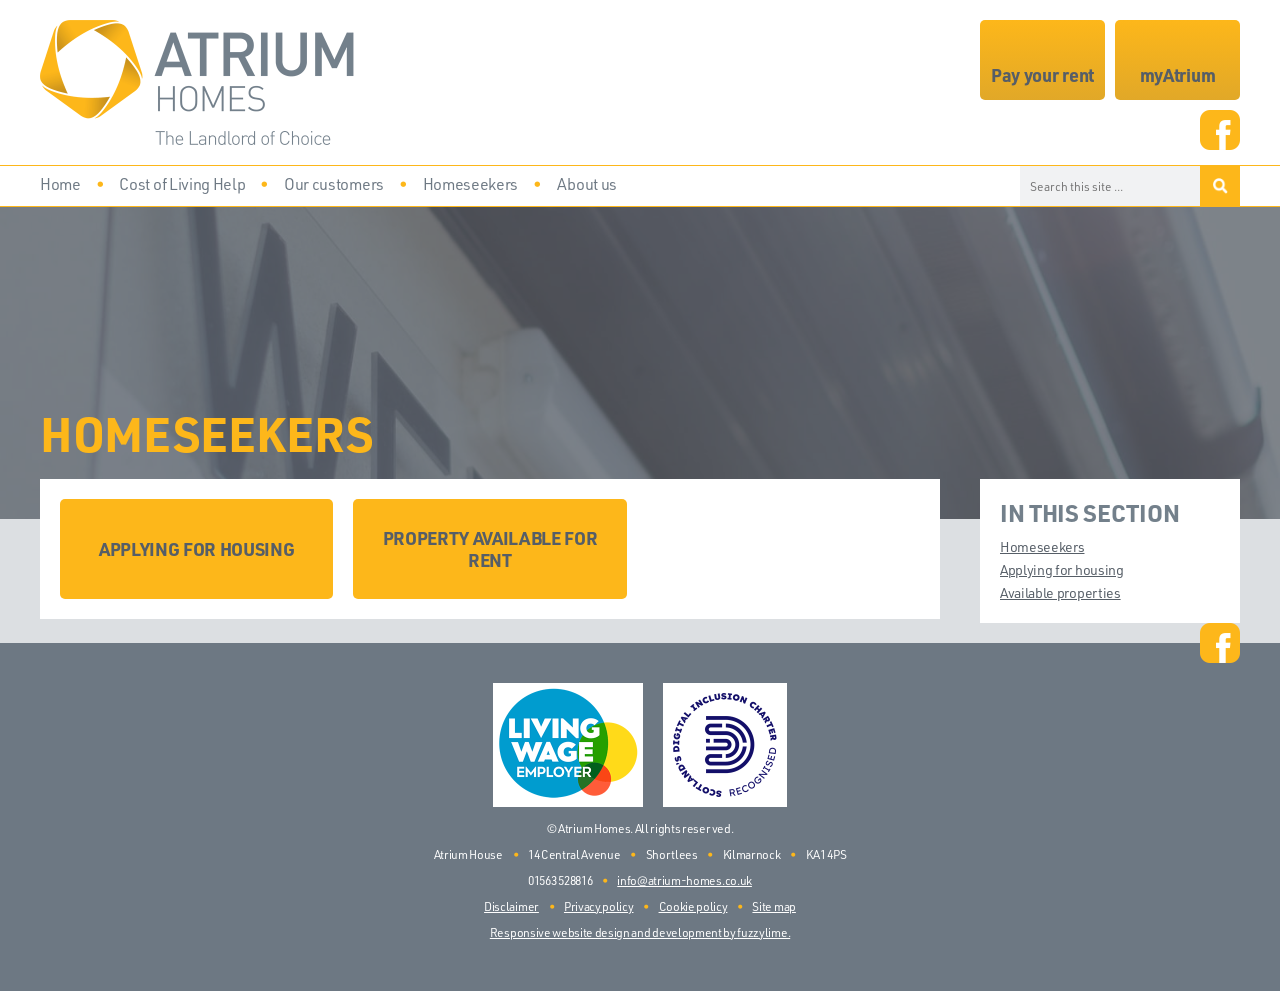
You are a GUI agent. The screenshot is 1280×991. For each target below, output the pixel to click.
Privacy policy (599, 906)
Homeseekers (1042, 546)
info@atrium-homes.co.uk (684, 880)
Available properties (1060, 592)
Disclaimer (511, 906)
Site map (773, 906)
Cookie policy (693, 906)
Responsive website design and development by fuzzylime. (640, 932)
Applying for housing (1062, 569)
